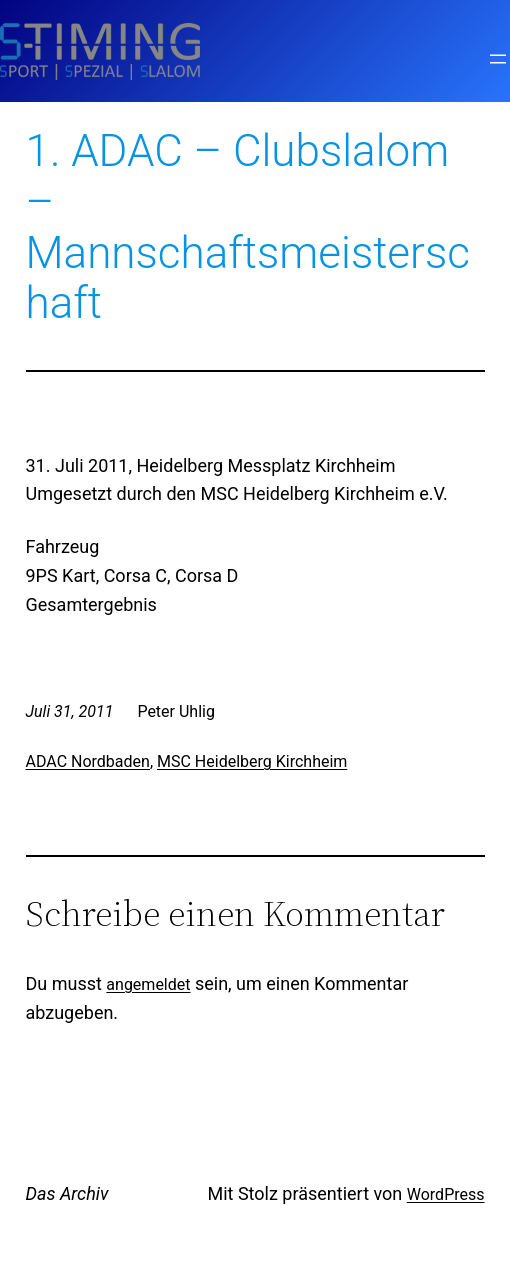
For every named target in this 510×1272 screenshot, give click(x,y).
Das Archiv (67, 1193)
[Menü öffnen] (498, 59)
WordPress (446, 1194)
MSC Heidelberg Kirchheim (252, 761)
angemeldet (148, 984)
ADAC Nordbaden (88, 761)
